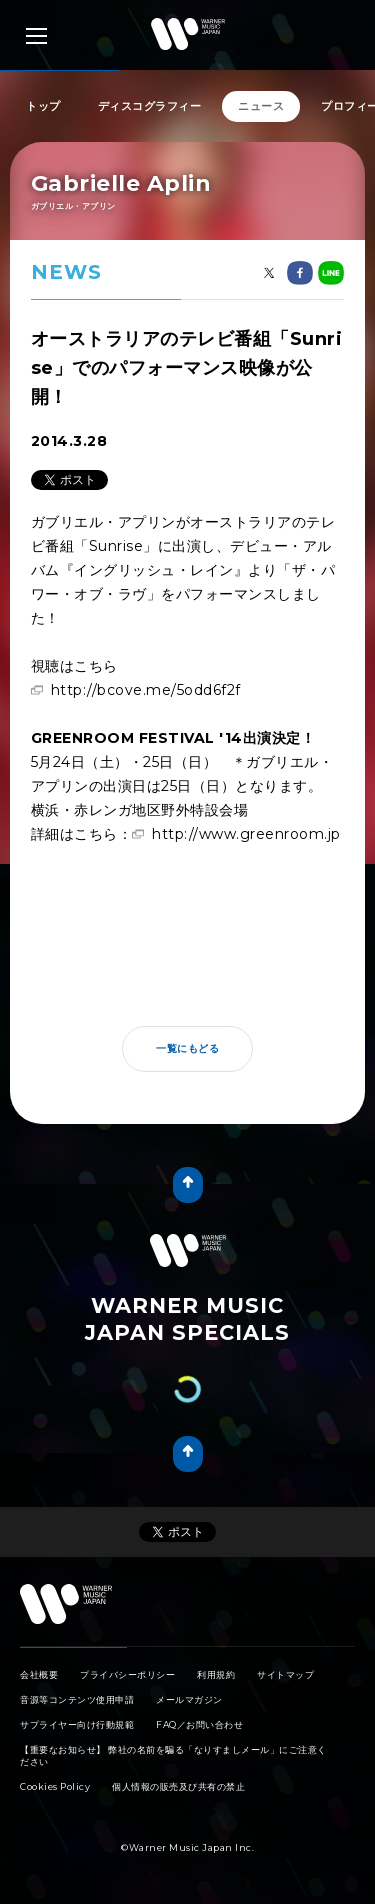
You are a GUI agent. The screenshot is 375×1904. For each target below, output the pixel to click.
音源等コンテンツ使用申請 (77, 1699)
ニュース (261, 106)
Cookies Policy (55, 1786)
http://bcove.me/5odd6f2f (146, 690)
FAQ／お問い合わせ (199, 1724)
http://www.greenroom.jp (246, 834)
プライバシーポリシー (127, 1674)
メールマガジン (189, 1699)
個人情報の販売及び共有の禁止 (178, 1786)
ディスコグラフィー (150, 106)
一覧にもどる (187, 1048)
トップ (43, 106)
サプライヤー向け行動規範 (77, 1724)
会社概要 (39, 1674)
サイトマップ (285, 1674)
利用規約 (216, 1674)
